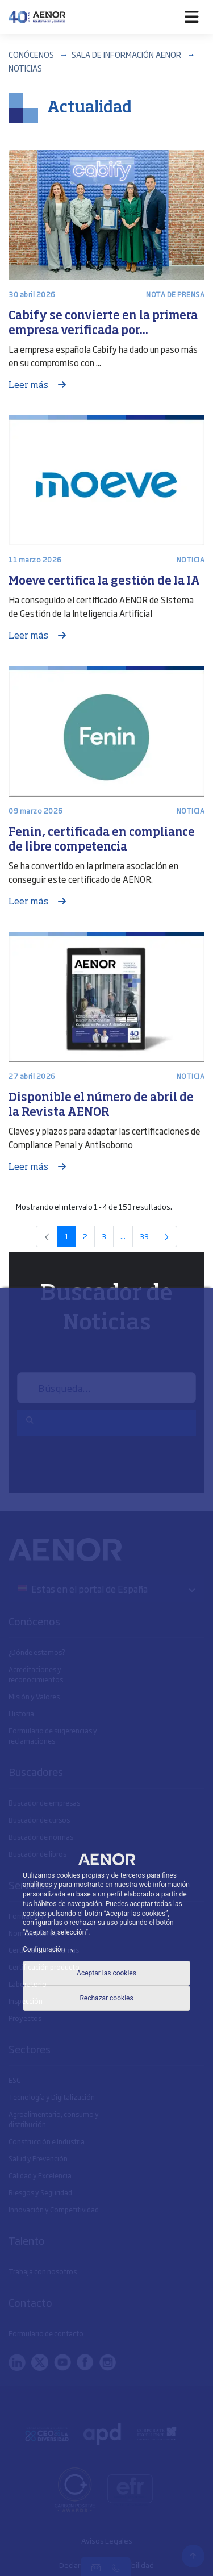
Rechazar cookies (106, 1998)
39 (148, 1238)
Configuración (50, 1949)
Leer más (29, 385)
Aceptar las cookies (106, 1973)
